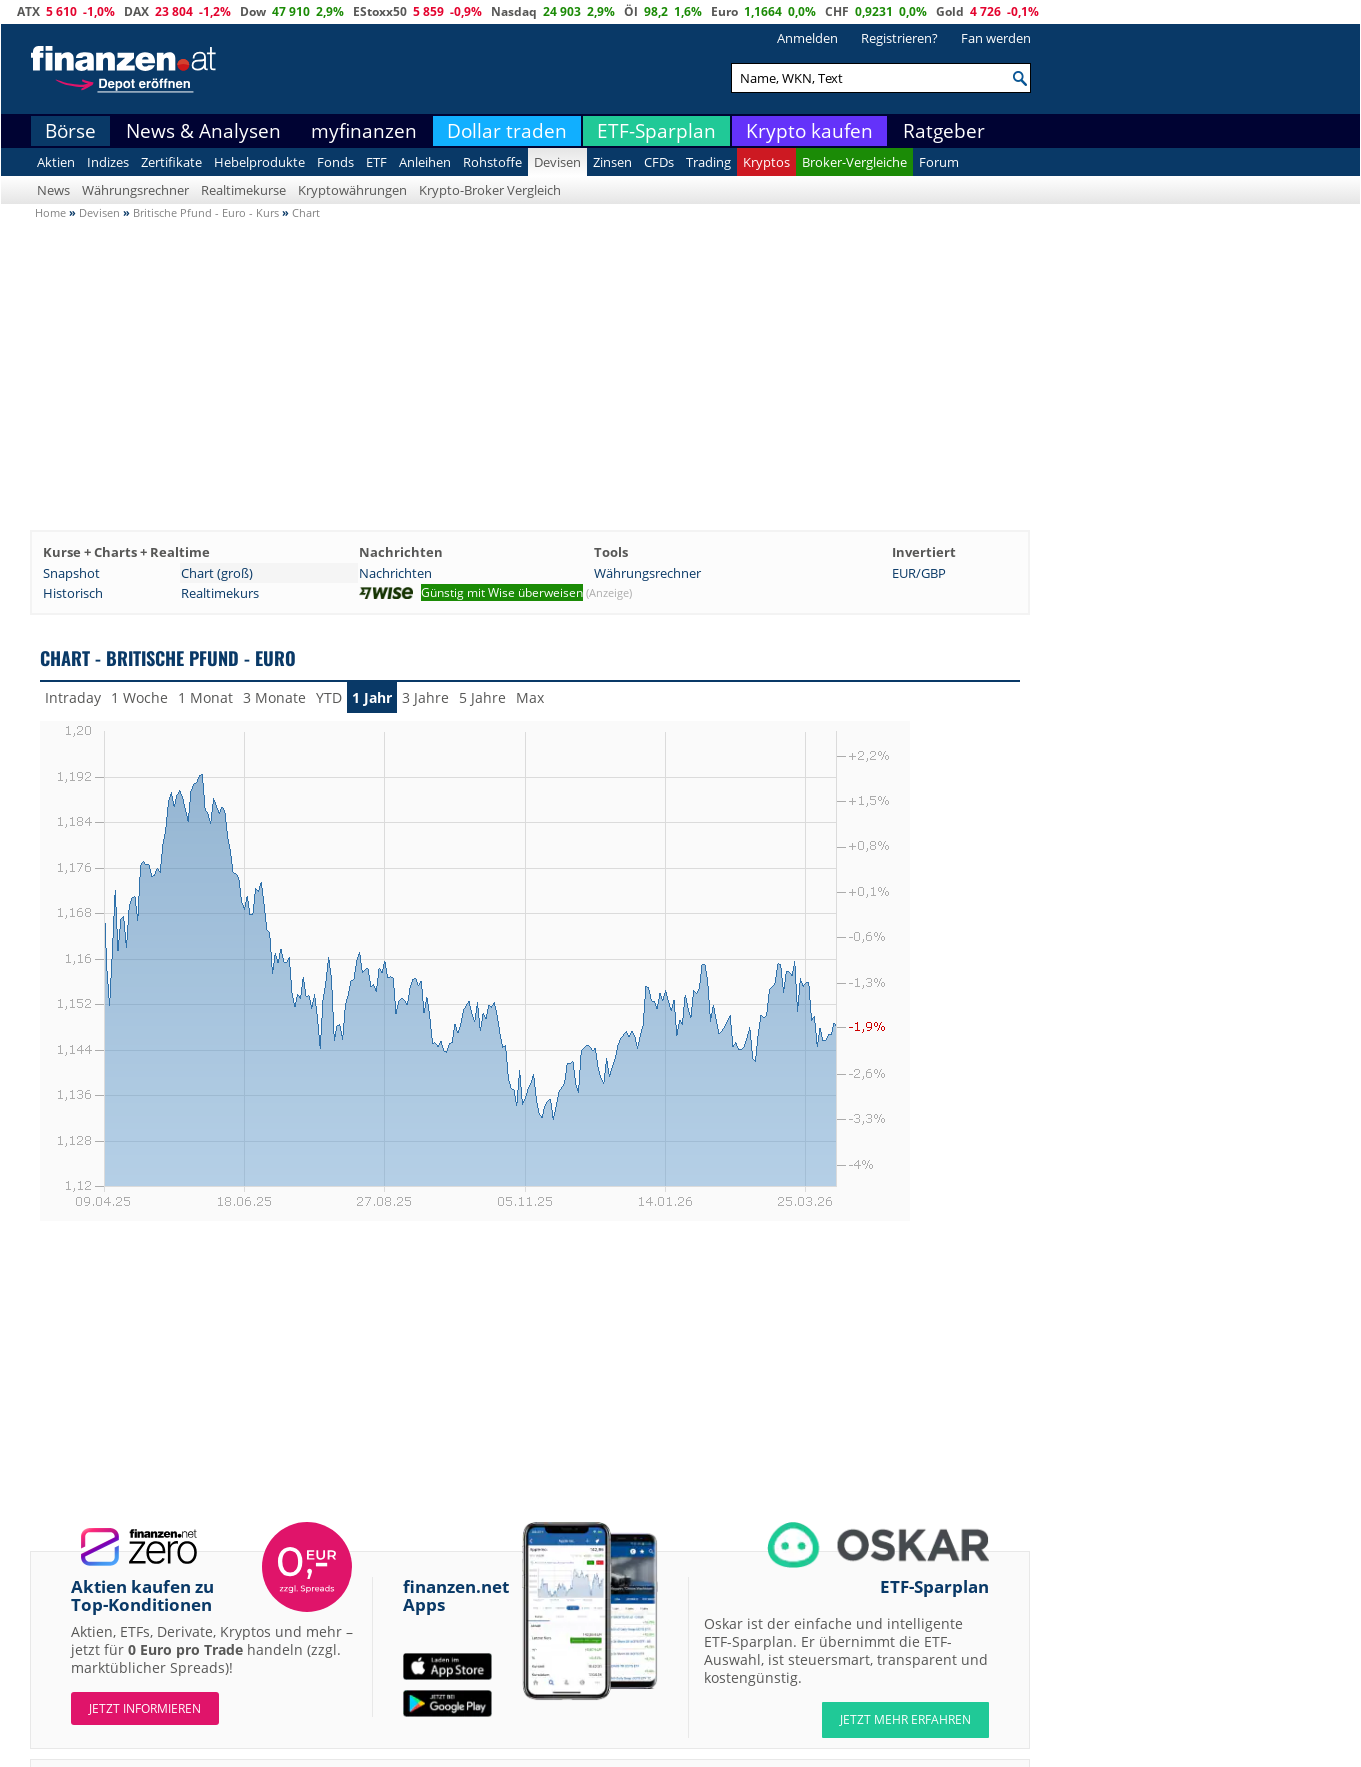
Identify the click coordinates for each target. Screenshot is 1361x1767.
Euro (724, 11)
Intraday (73, 697)
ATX (28, 11)
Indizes (108, 162)
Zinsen (612, 162)
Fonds (335, 162)
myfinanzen (364, 131)
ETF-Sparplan (656, 131)
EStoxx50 (380, 11)
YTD (329, 697)
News (53, 190)
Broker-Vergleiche (854, 162)
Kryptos (766, 162)
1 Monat (205, 697)
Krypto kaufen (809, 131)
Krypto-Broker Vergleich (490, 190)
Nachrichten (395, 573)
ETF (376, 162)
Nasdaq (514, 11)
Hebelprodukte (259, 162)
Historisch (73, 593)
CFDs (659, 162)
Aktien (56, 162)
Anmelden (807, 38)
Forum (939, 162)
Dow (253, 11)
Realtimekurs (220, 593)
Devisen (557, 162)
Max (530, 697)
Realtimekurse (243, 190)
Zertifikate (171, 162)
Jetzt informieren (145, 1708)
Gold (950, 11)
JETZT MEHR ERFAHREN (905, 1719)
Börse (70, 131)
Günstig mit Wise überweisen (502, 592)
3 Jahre (425, 697)
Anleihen (425, 162)
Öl (631, 11)
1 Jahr (372, 697)
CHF (837, 11)
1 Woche (139, 697)
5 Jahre (482, 697)
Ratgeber (944, 131)
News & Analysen (203, 131)
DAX (136, 11)
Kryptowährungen (352, 190)
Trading (708, 162)
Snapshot (71, 573)
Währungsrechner (135, 190)
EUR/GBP (919, 573)
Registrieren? (899, 38)
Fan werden (996, 38)
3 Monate (274, 697)
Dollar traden (507, 131)
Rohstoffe (492, 162)
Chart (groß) (217, 573)
